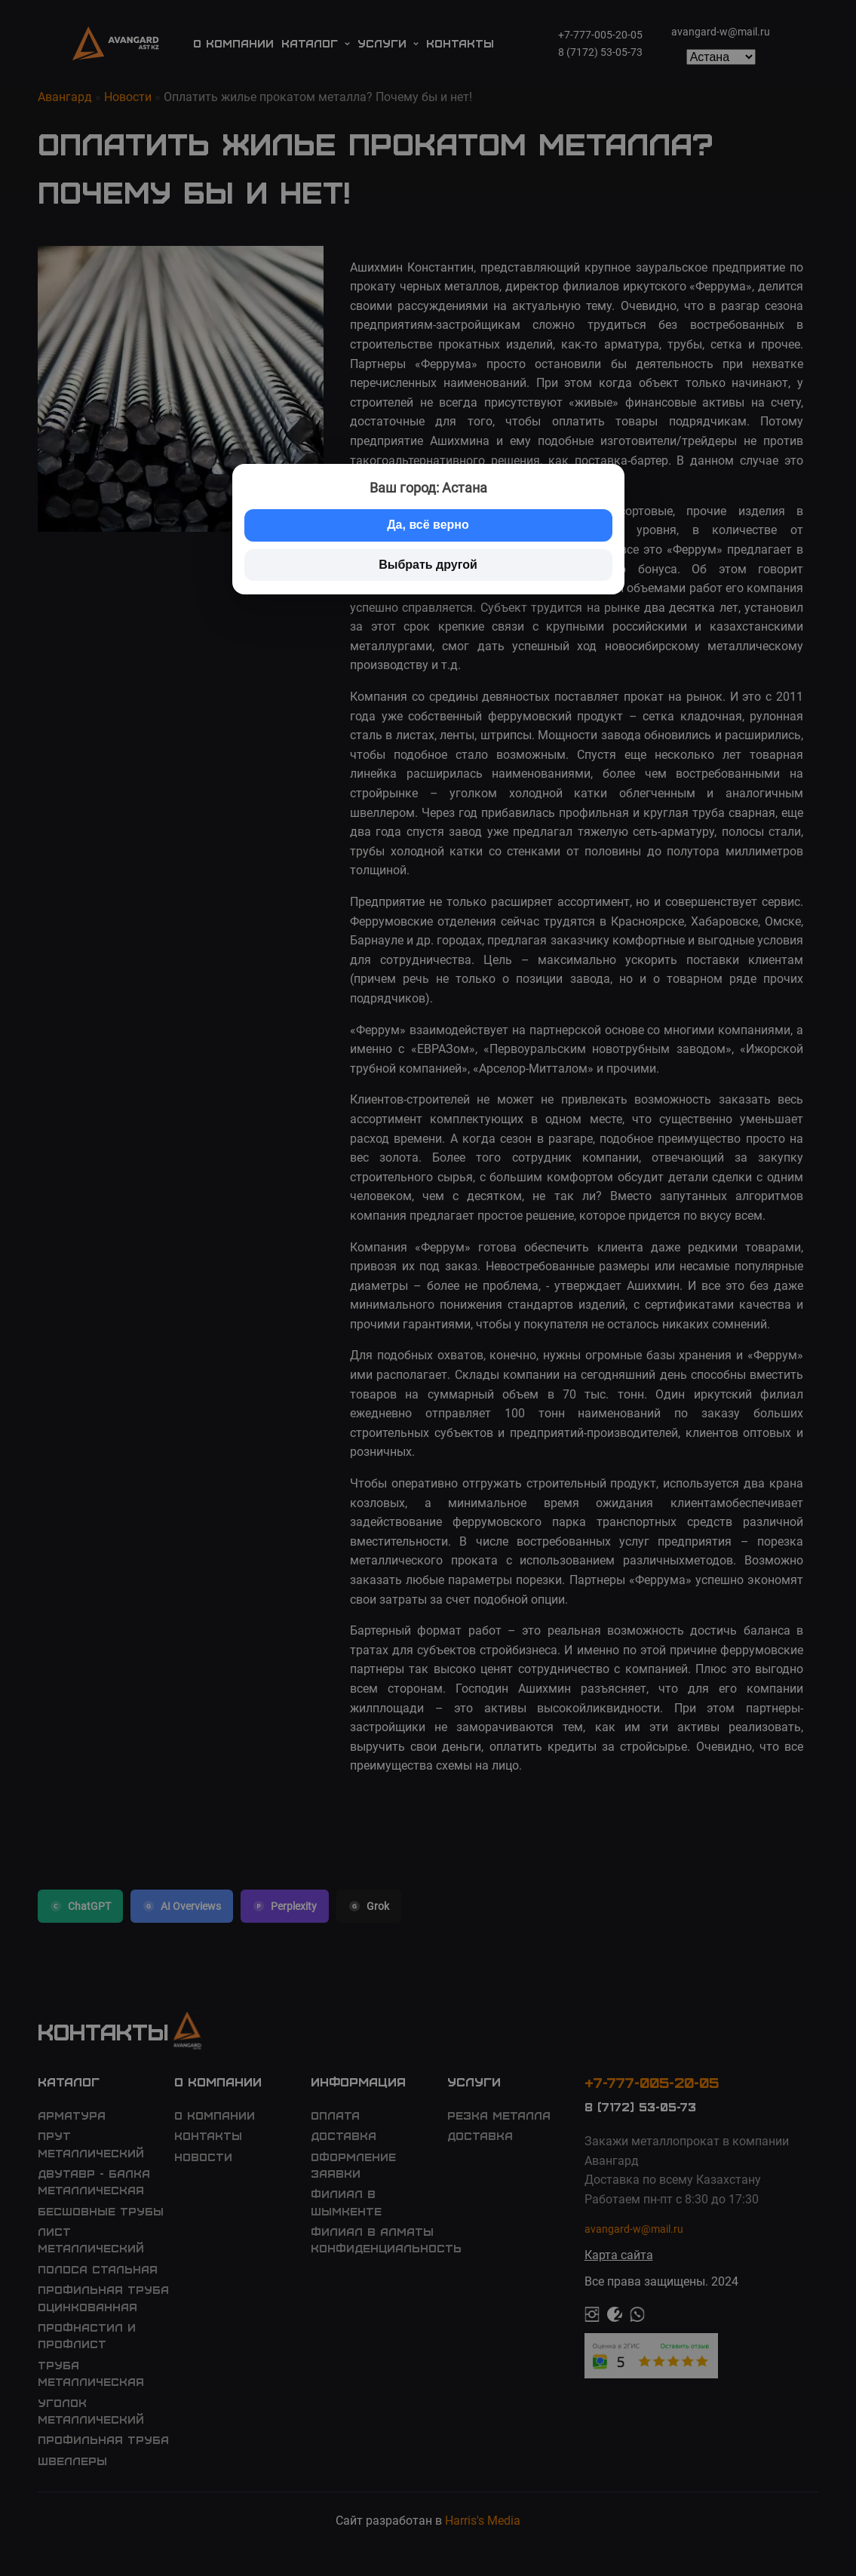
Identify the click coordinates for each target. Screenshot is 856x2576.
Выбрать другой (428, 564)
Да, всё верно (428, 524)
